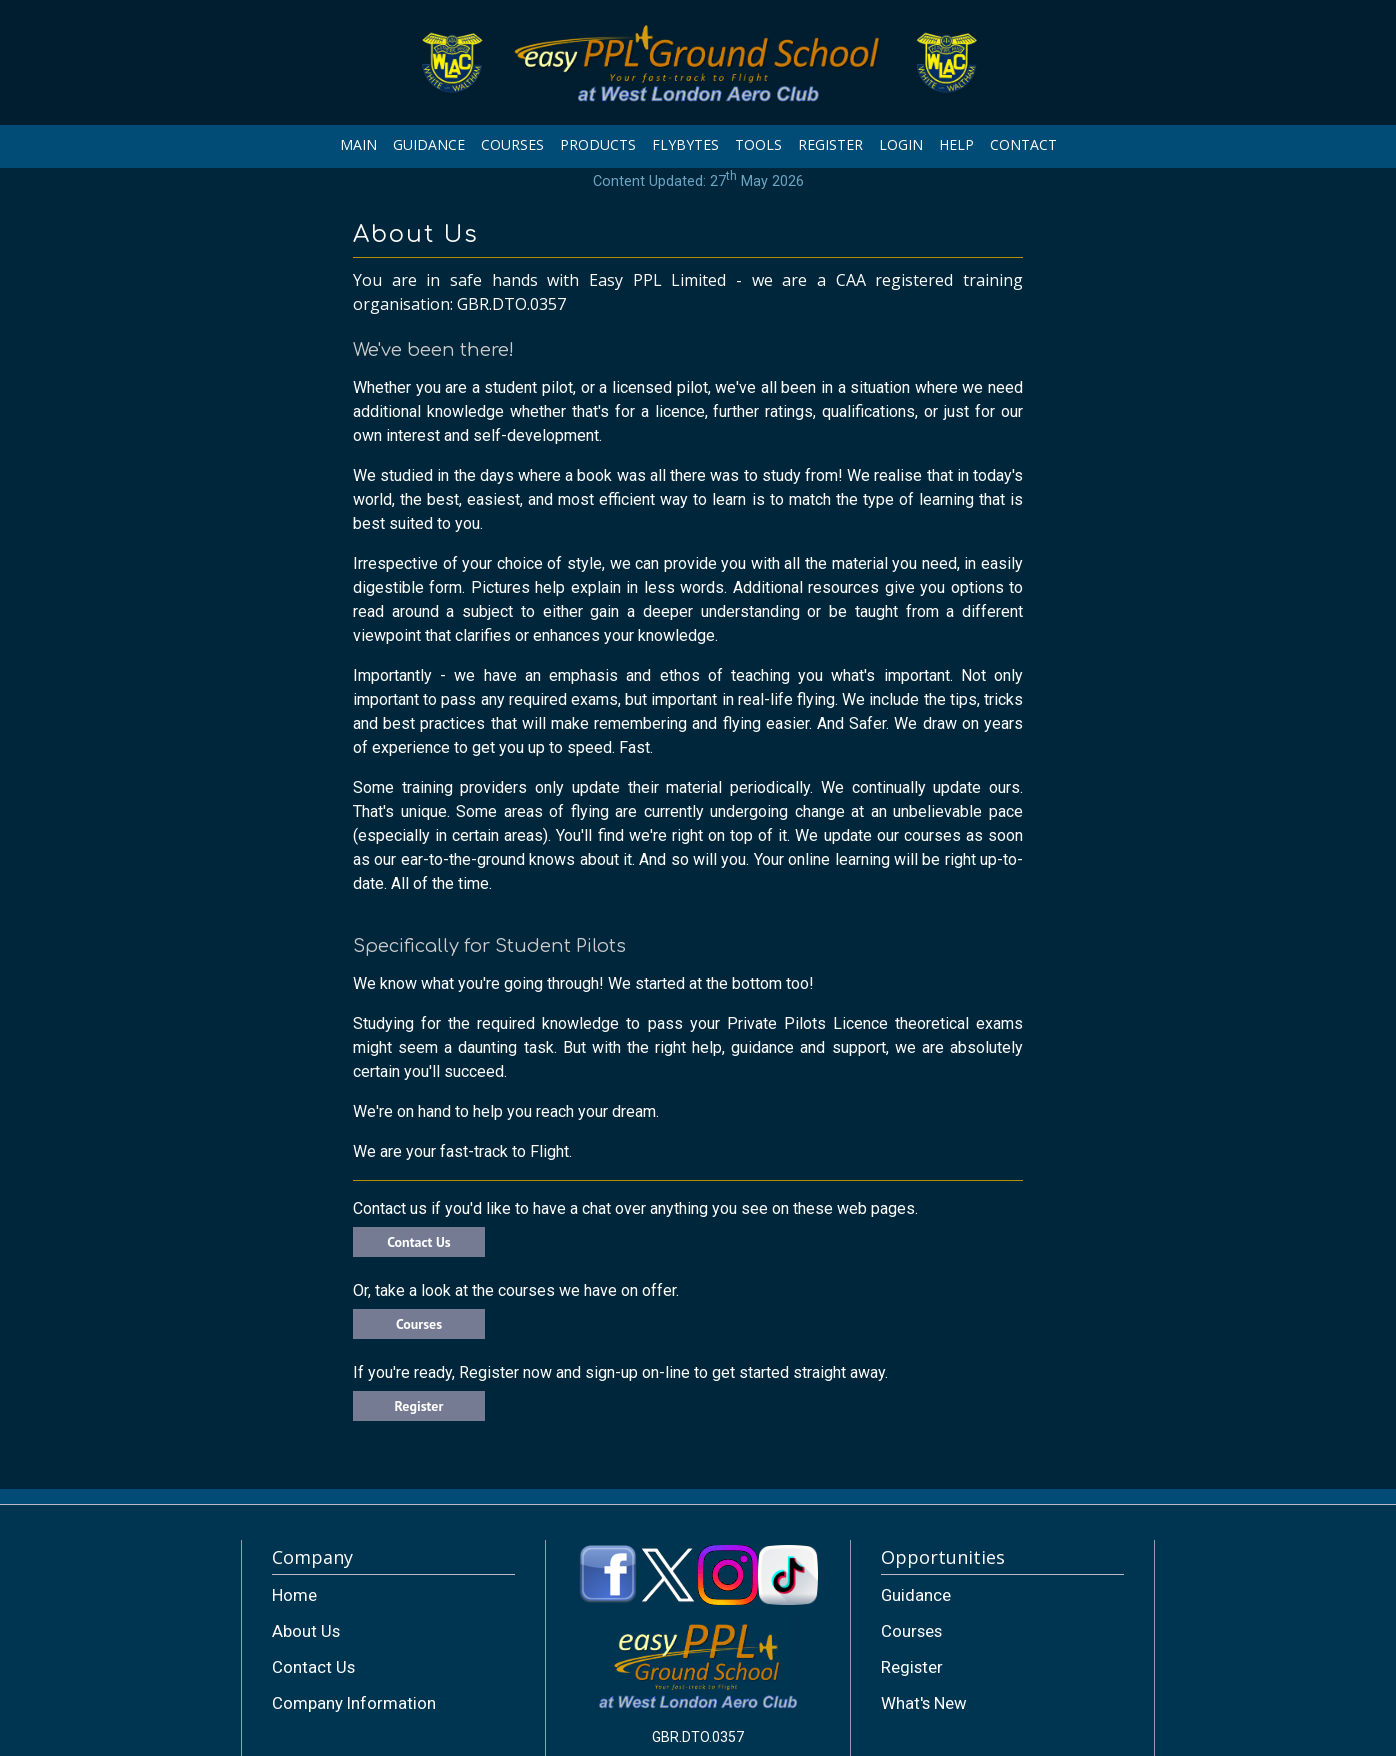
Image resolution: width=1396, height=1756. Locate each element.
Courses (419, 1324)
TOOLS (758, 144)
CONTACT (1023, 144)
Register (419, 1406)
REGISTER (830, 144)
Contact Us (418, 1242)
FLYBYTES (685, 144)
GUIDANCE (429, 144)
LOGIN (901, 144)
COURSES (512, 144)
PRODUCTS (598, 144)
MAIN (358, 144)
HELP (956, 144)
